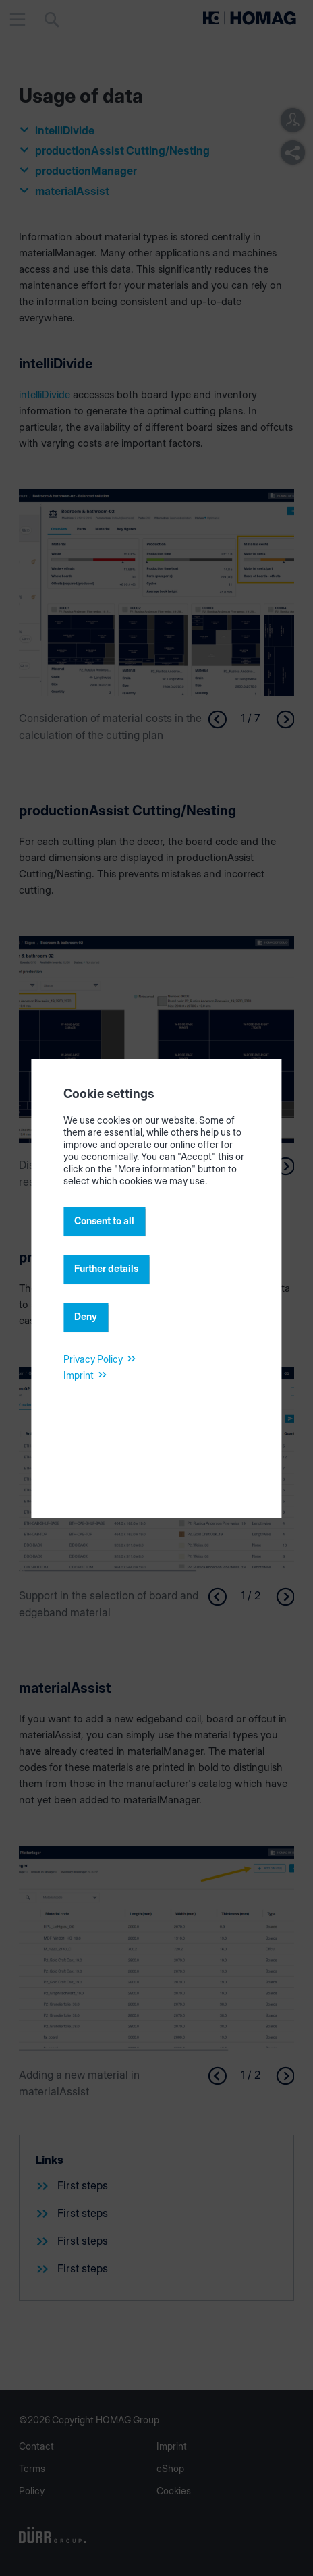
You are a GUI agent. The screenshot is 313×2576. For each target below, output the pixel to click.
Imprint (78, 1375)
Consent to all (104, 1220)
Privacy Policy (93, 1359)
